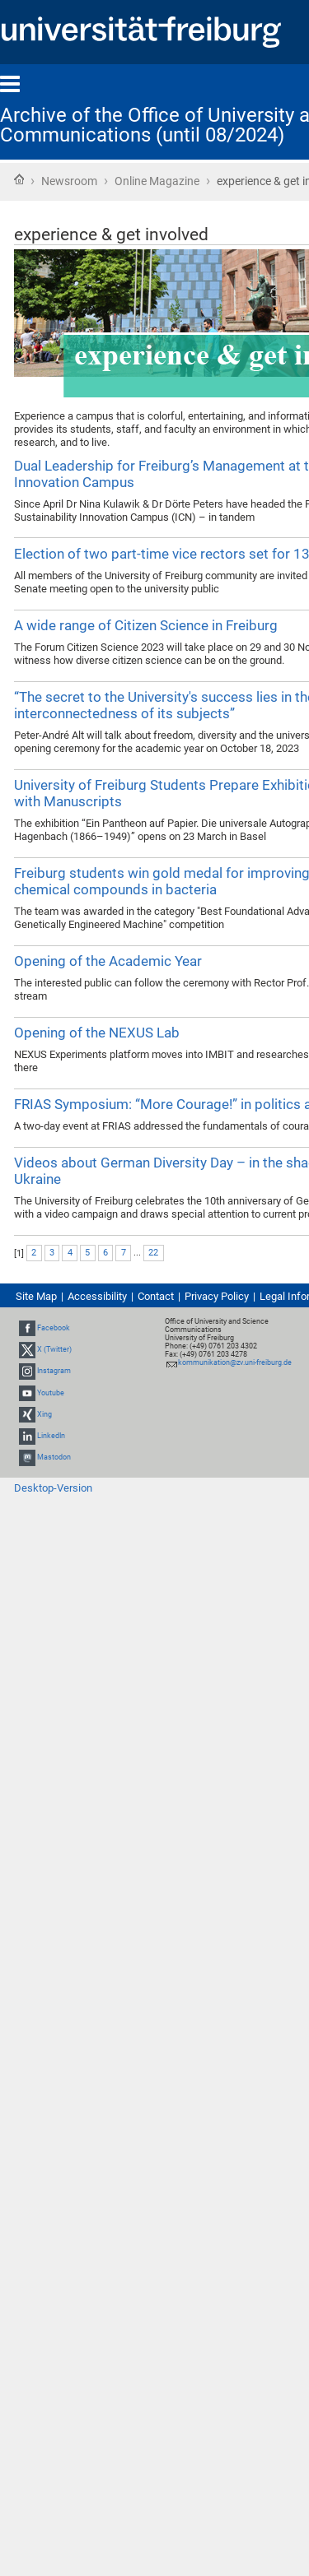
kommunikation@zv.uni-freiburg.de (235, 1362)
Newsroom (69, 181)
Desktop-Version (53, 1488)
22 (153, 1252)
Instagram (54, 1371)
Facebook (53, 1328)
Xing (44, 1414)
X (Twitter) (54, 1349)
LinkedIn (51, 1436)
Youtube (50, 1393)
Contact (156, 1296)
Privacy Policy (217, 1296)
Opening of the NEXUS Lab (97, 1032)
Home (19, 179)
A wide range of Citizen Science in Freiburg (146, 625)
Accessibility (97, 1296)
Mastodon (54, 1457)
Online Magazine (157, 181)
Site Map (36, 1296)
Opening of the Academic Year (108, 961)
